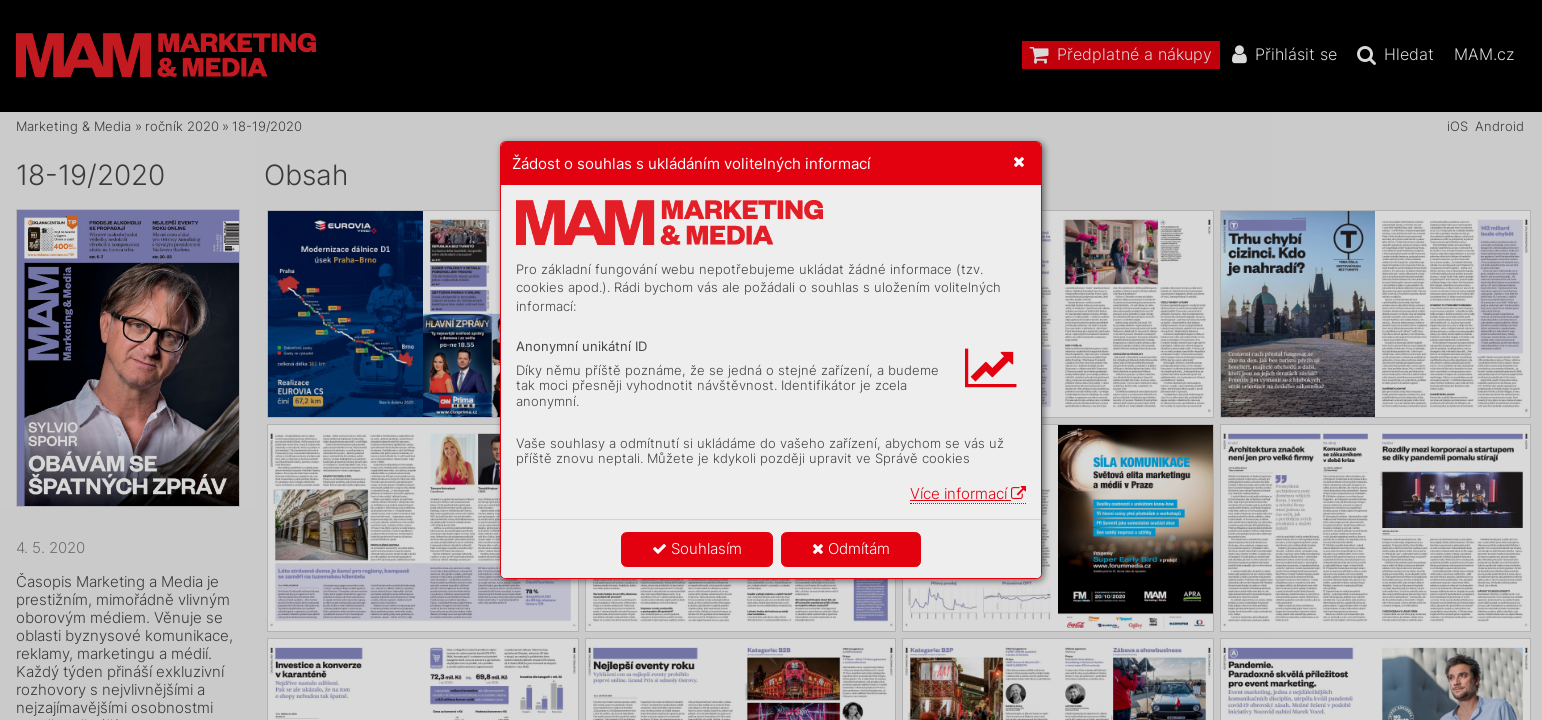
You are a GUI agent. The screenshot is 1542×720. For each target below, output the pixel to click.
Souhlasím (697, 548)
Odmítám (851, 548)
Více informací (968, 493)
